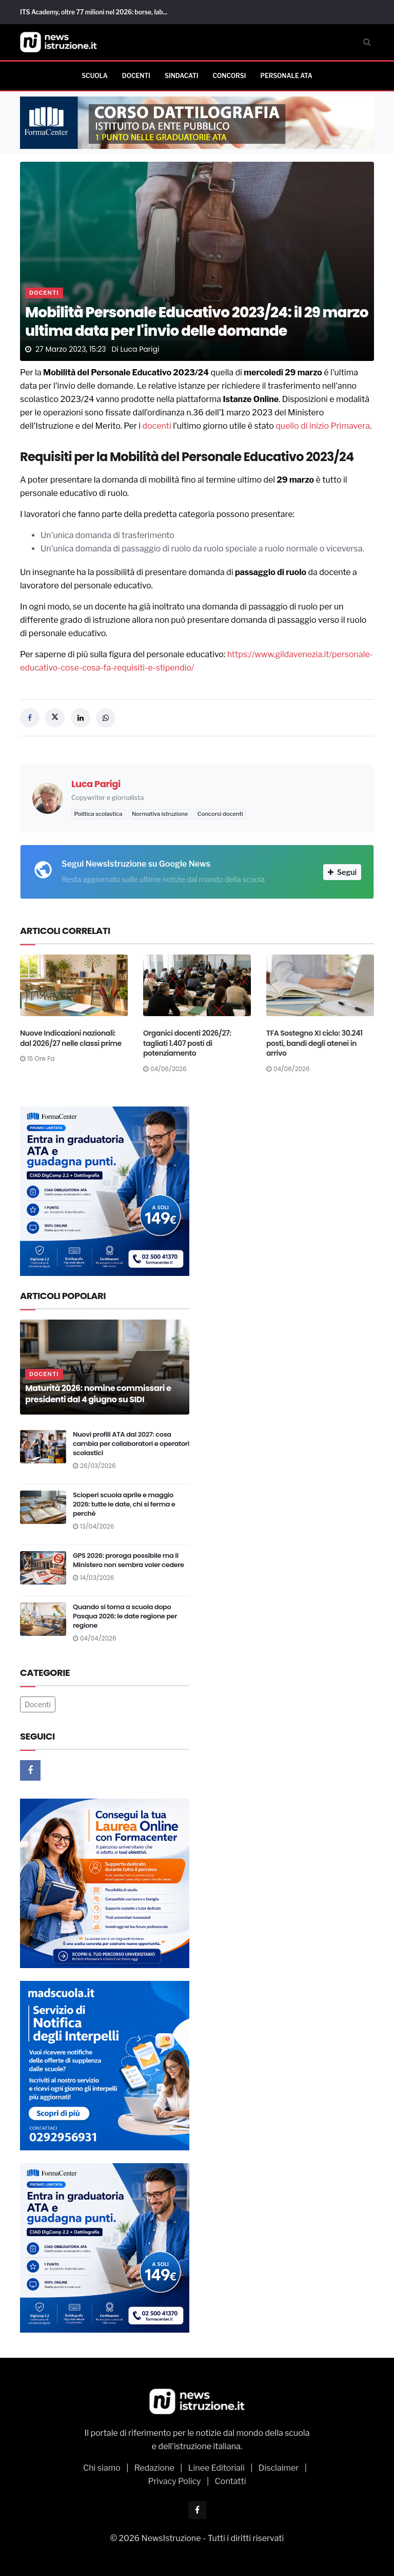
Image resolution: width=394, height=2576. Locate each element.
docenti (157, 426)
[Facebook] (30, 1770)
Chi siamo (102, 2468)
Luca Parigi (140, 349)
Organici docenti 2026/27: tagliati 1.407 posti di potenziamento (187, 1043)
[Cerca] (367, 42)
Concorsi (229, 76)
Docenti (136, 76)
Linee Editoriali (216, 2468)
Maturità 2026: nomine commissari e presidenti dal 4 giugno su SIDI (98, 1393)
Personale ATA (286, 76)
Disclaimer (279, 2468)
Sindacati (181, 76)
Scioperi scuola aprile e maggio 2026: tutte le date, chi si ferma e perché (124, 1504)
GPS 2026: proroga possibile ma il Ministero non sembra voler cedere (128, 1560)
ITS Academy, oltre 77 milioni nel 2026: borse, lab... (93, 12)
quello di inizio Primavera (322, 426)
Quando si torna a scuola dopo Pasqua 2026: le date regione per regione (125, 1616)
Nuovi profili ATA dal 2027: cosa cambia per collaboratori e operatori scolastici (131, 1443)
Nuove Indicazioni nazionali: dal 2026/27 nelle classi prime (71, 1038)
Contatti (230, 2481)
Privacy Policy (174, 2481)
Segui (342, 872)
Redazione (154, 2468)
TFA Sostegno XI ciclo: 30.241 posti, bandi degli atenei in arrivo (314, 1043)
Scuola (95, 76)
